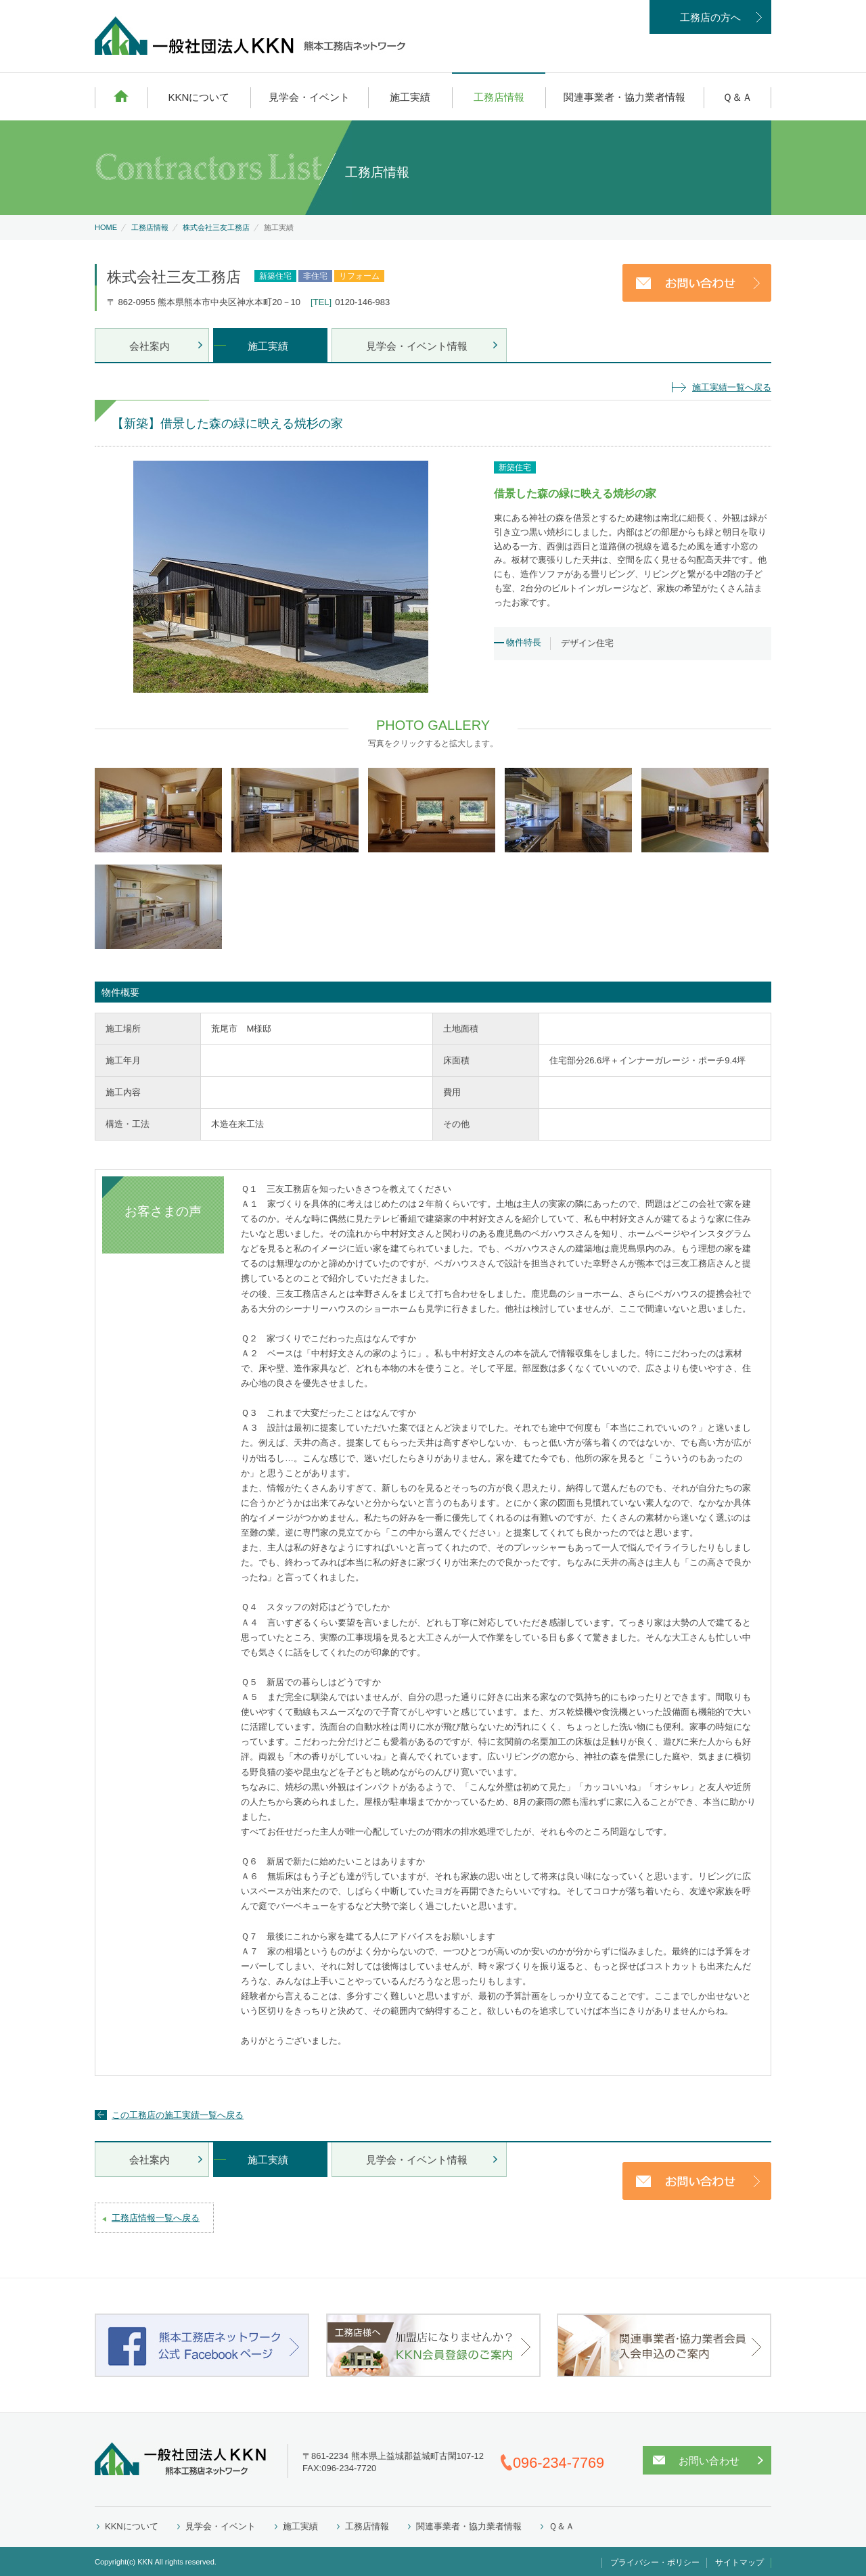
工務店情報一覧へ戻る (156, 2218)
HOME (121, 96)
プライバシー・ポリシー (655, 2562)
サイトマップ (739, 2562)
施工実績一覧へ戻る (731, 387)
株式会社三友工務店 (216, 227)
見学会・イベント (309, 97)
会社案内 (149, 346)
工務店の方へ (710, 17)
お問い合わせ (709, 2460)
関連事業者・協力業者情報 (624, 97)
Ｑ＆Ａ (737, 97)
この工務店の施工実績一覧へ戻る (178, 2115)
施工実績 (410, 97)
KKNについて (198, 97)
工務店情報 (499, 97)
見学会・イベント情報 (417, 346)
